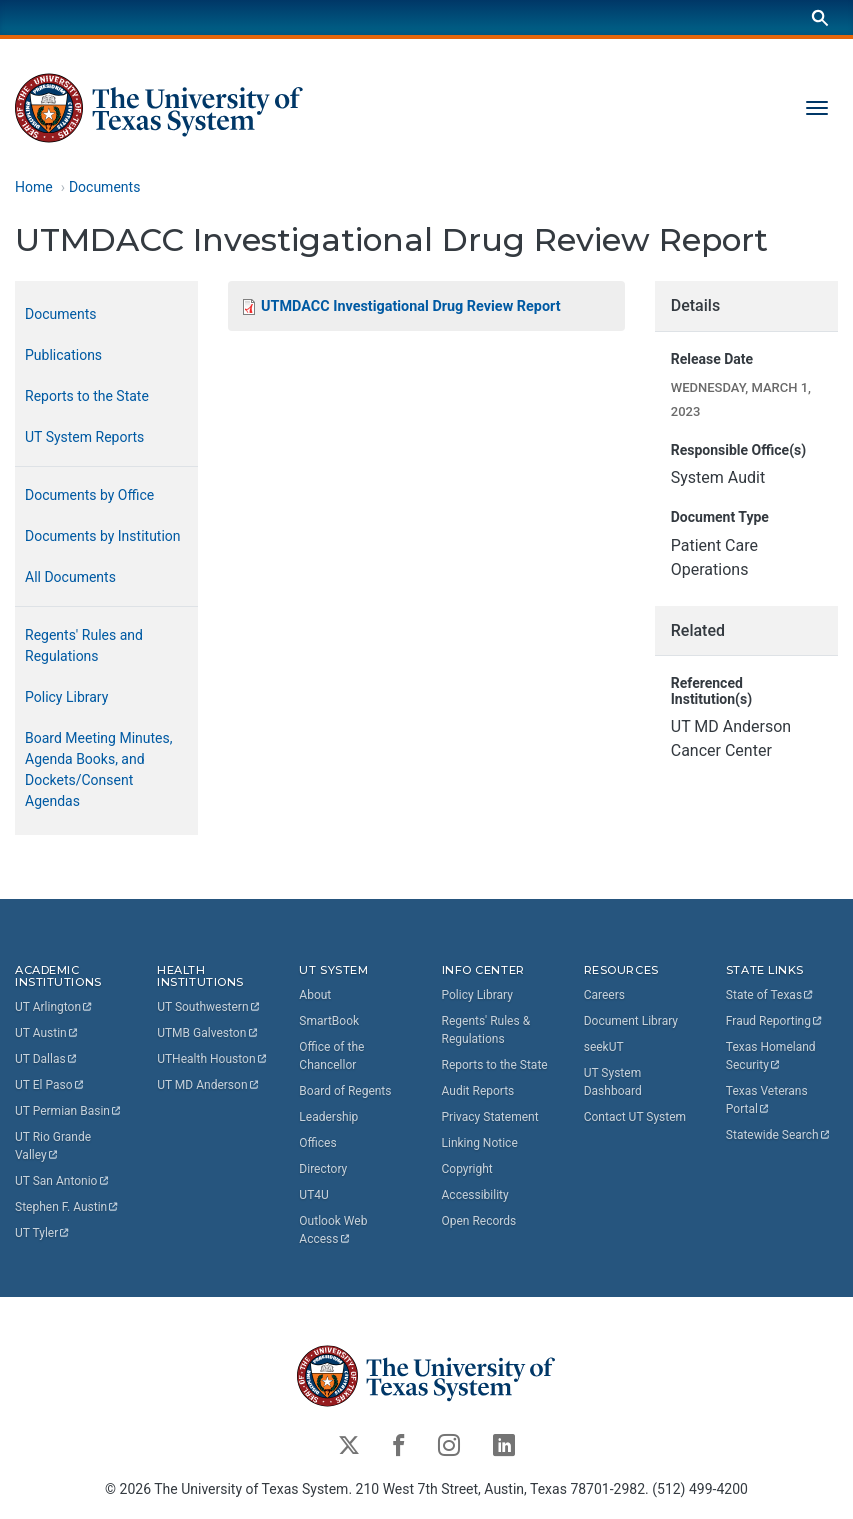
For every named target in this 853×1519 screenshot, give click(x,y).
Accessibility (475, 1195)
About (315, 995)
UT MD (208, 1085)
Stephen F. (67, 1207)
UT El (50, 1085)
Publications (63, 355)
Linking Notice (480, 1143)
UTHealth (212, 1059)
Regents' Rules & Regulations (486, 1030)
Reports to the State (87, 396)
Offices (317, 1143)
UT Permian (69, 1111)
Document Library (631, 1021)
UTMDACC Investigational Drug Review (410, 305)
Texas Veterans (768, 1100)
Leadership (328, 1117)
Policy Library (66, 697)
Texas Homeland (772, 1056)
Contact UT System (635, 1117)
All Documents (70, 577)
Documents (104, 187)
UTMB (208, 1033)
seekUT (604, 1047)
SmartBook (329, 1021)
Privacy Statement (490, 1117)
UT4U (313, 1195)
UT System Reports (84, 437)
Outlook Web (334, 1230)
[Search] (820, 17)
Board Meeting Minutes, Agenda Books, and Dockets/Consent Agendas (99, 769)
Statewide (779, 1135)
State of (770, 995)
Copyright (467, 1169)
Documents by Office (89, 495)
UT (54, 1007)
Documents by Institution (103, 536)
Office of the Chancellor (331, 1056)
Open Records (479, 1221)
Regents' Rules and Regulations (84, 645)
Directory (323, 1169)
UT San (62, 1181)
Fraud (775, 1021)
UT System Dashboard (613, 1082)
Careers (604, 995)
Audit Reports (478, 1091)
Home (34, 187)
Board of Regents (345, 1091)
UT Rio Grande (54, 1146)
